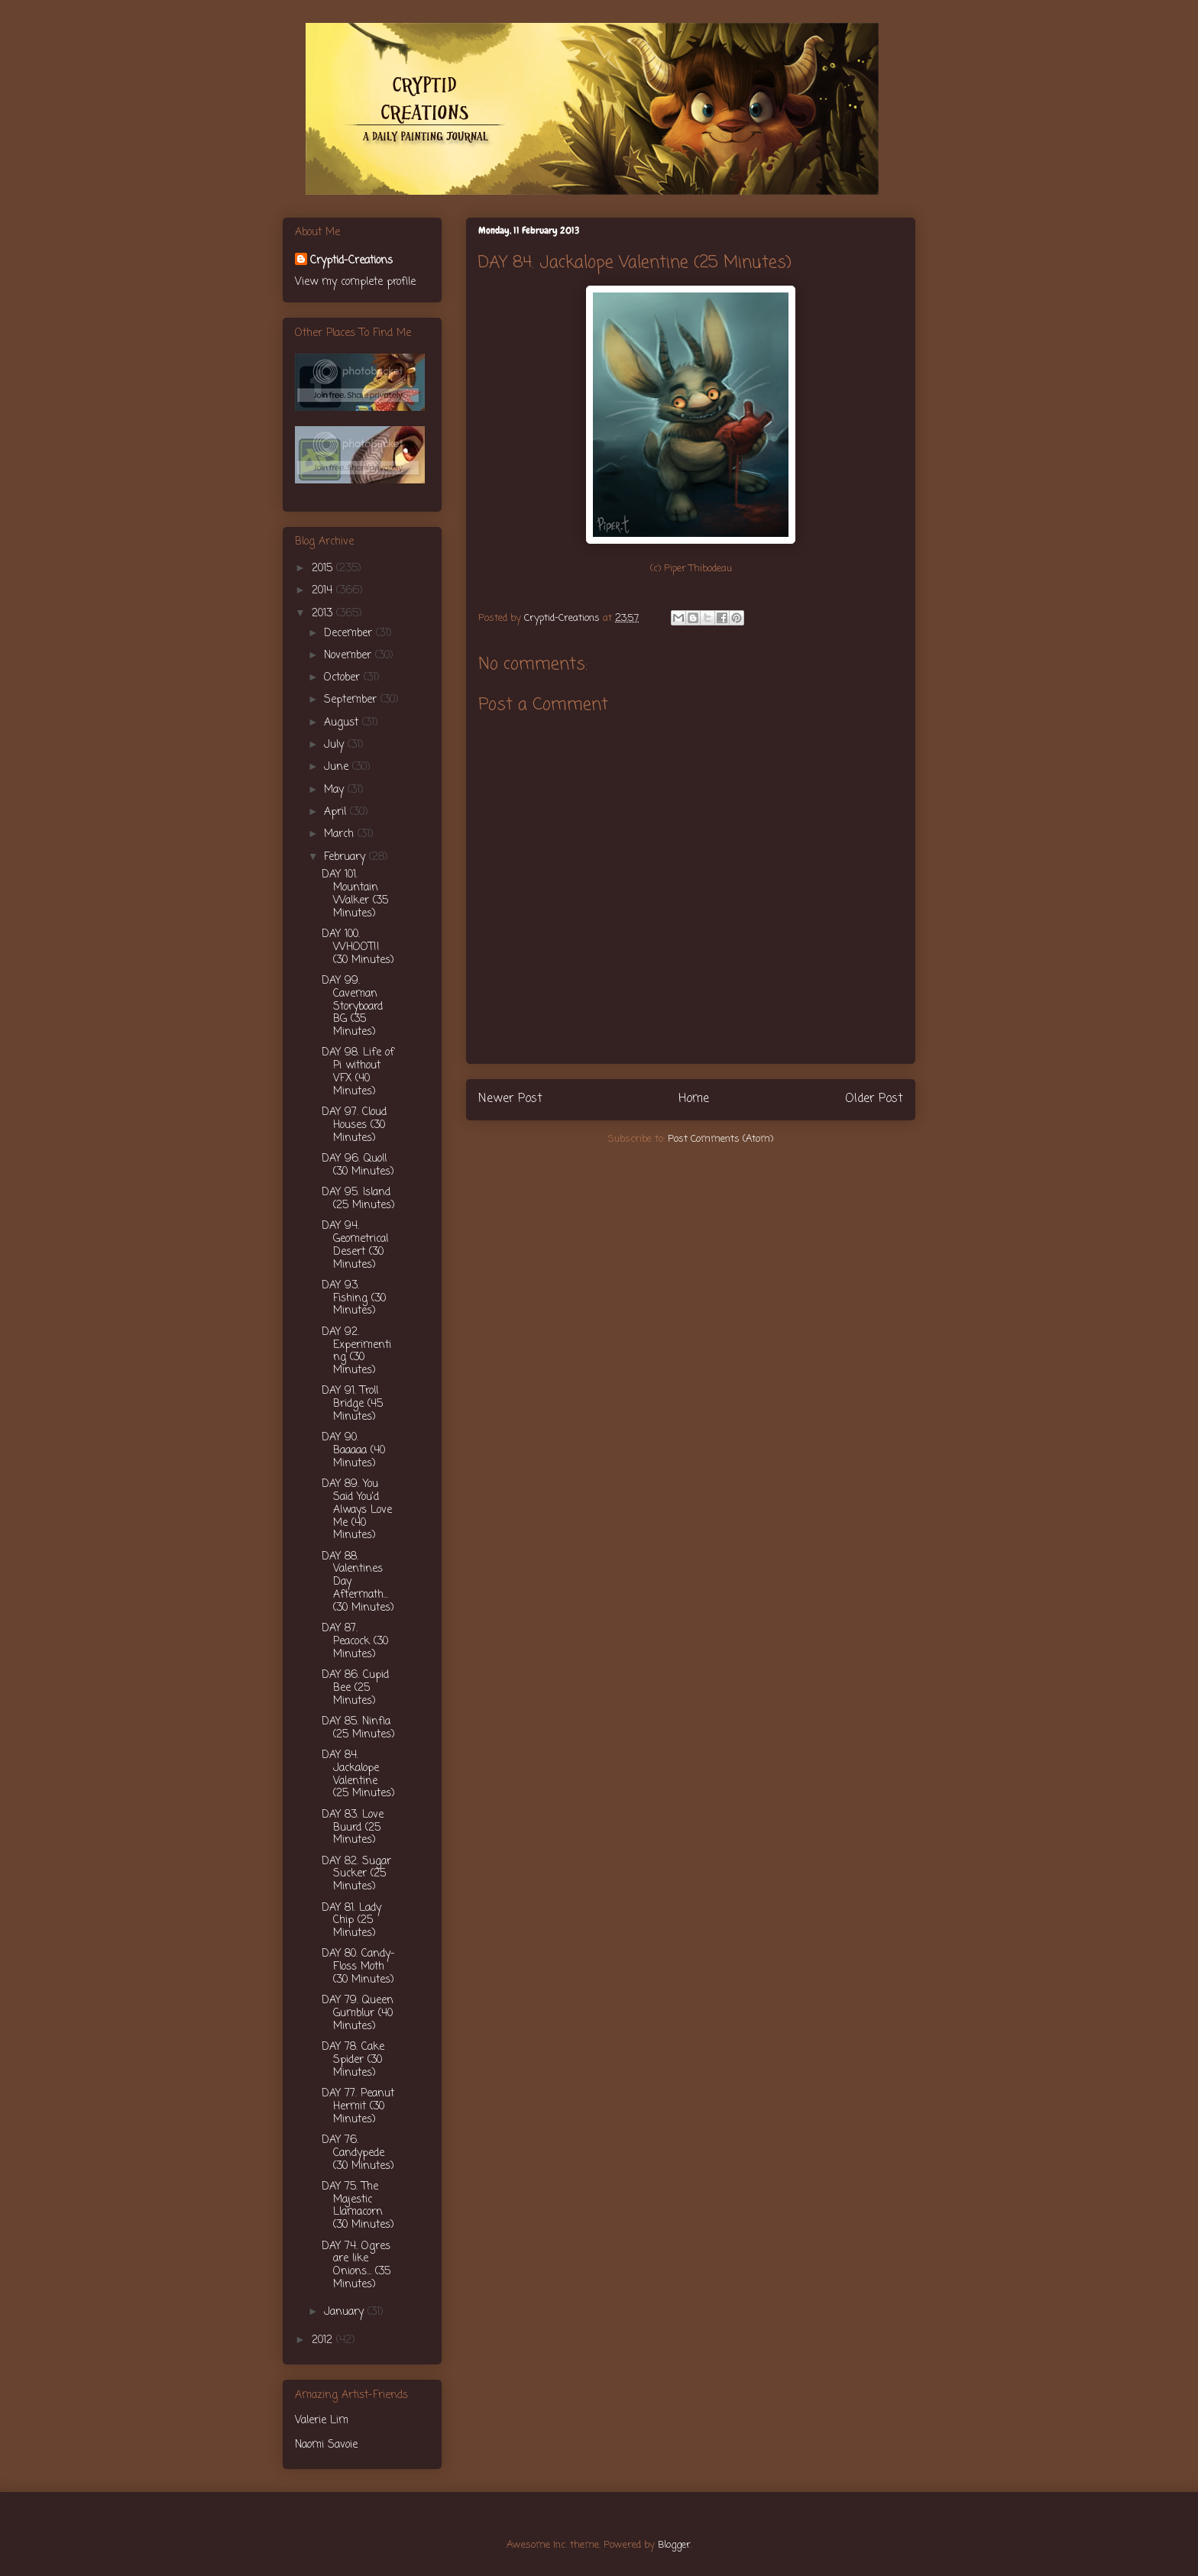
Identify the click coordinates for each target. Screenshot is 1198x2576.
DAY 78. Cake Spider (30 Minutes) (353, 2060)
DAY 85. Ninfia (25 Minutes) (358, 1728)
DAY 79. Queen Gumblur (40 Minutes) (357, 2014)
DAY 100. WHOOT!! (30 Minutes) (358, 947)
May (336, 790)
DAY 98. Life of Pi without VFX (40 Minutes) (358, 1072)
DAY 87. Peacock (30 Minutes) (355, 1642)
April (337, 812)
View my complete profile (355, 282)
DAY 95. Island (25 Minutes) (358, 1199)
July (336, 745)
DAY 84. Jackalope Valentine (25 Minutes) (358, 1774)
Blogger (674, 2545)
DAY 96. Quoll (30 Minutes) (358, 1165)
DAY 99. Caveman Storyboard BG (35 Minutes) (352, 1006)
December (350, 633)
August (343, 723)
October (344, 678)
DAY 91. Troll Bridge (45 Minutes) (352, 1404)
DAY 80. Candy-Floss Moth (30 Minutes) (358, 1967)
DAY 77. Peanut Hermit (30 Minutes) (358, 2107)
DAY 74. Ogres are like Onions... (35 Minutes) (356, 2265)
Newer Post (510, 1099)
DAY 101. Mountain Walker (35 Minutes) (355, 894)
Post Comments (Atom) (720, 1139)
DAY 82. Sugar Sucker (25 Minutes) (356, 1875)
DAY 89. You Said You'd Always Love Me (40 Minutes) (357, 1509)
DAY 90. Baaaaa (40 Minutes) (353, 1451)
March (341, 834)
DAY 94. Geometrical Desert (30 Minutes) (355, 1245)
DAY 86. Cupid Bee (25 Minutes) (355, 1688)
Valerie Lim (321, 2421)
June (338, 767)
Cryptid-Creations (351, 261)
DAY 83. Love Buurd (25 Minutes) (353, 1828)
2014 (324, 591)
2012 (324, 2340)
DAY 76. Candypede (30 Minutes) (358, 2153)
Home (693, 1099)
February (346, 857)
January (345, 2312)
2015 (324, 569)
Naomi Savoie (326, 2445)
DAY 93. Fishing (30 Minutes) (354, 1299)
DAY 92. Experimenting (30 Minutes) (356, 1351)
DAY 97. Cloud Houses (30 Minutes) (354, 1125)
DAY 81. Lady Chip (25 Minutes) (351, 1921)
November (349, 656)
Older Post (874, 1099)
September (352, 700)
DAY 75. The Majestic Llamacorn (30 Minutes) (358, 2206)
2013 (324, 614)
